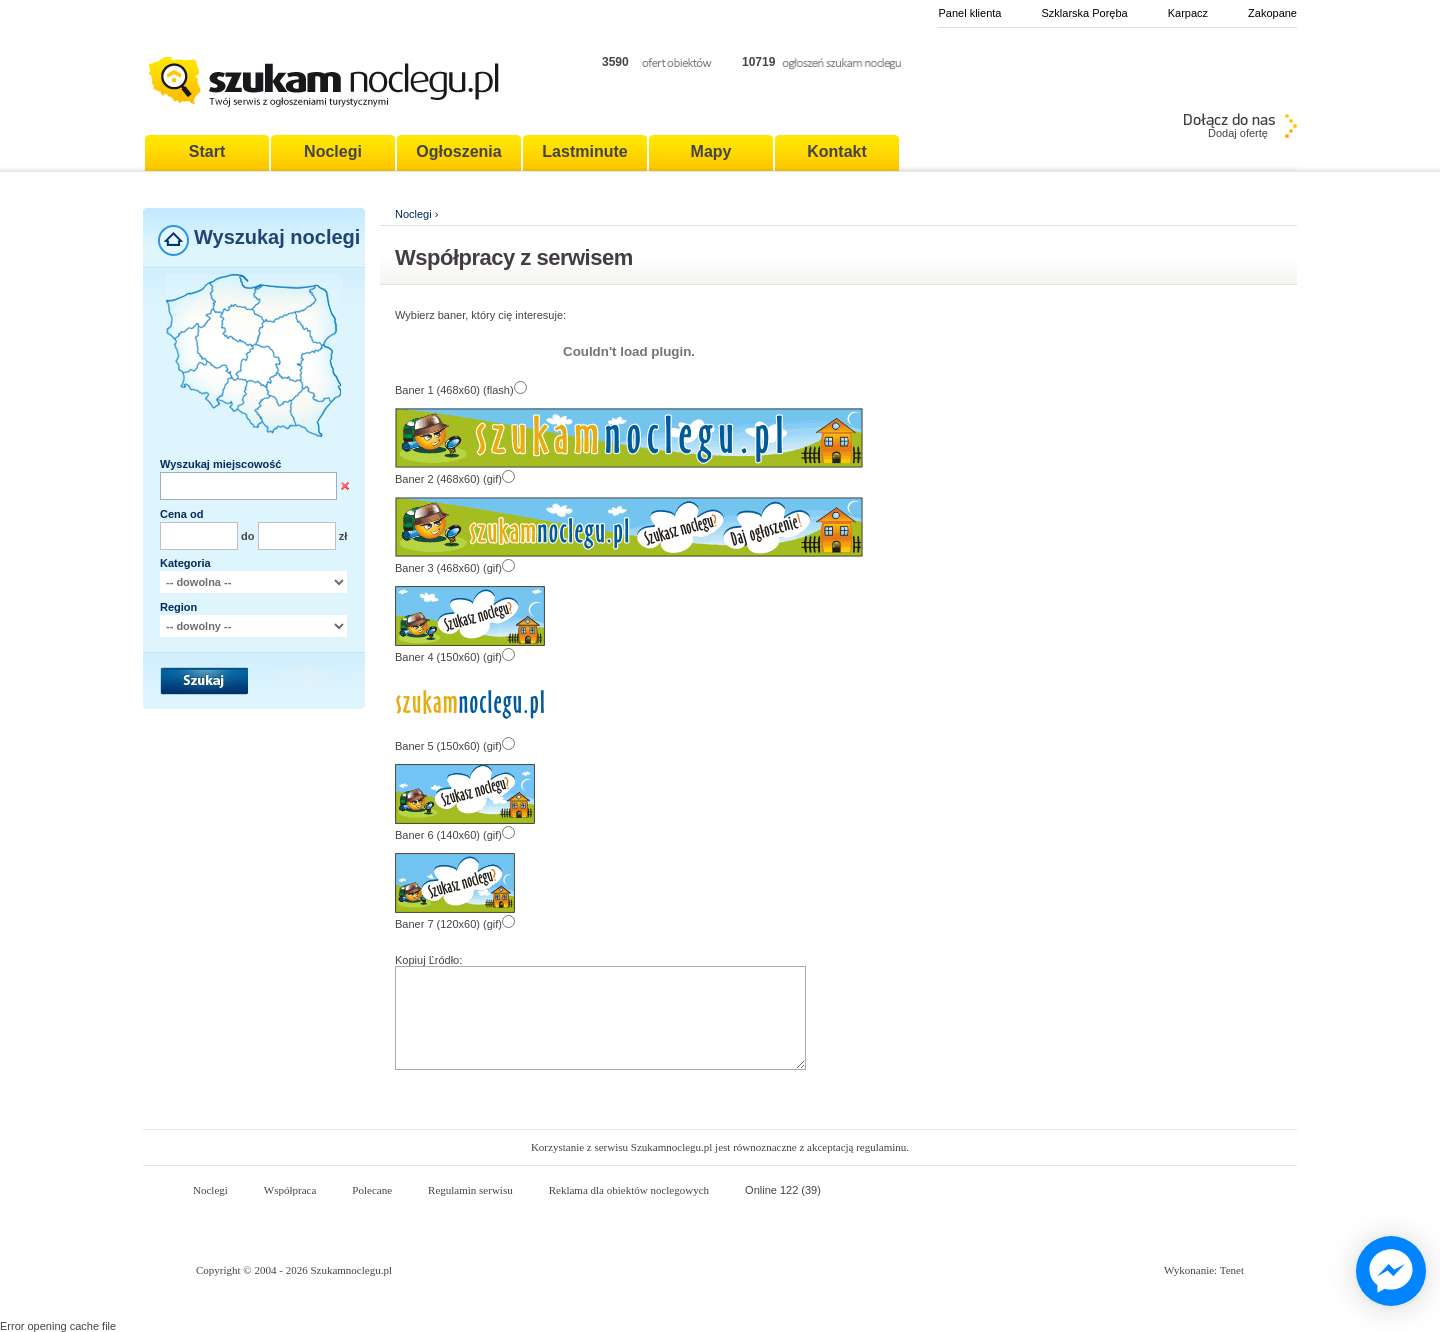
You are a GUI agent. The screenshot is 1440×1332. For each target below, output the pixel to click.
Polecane (372, 1190)
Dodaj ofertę (1238, 133)
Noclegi (413, 214)
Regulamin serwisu (470, 1190)
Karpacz (1188, 13)
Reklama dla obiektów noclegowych (629, 1190)
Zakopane (1272, 13)
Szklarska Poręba (1084, 13)
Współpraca (290, 1190)
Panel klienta (969, 13)
